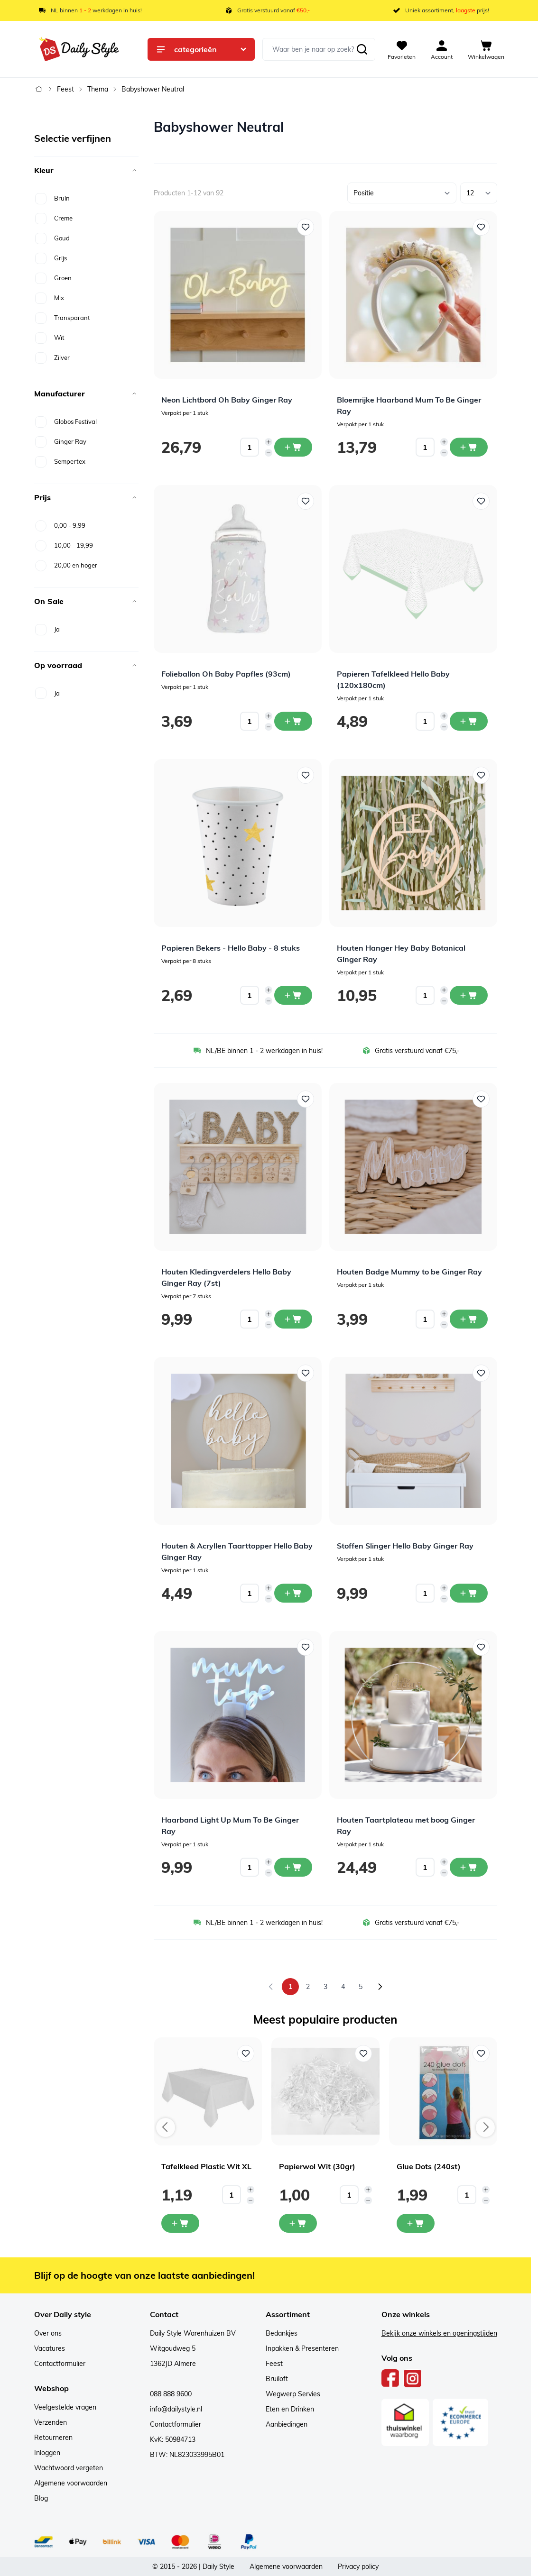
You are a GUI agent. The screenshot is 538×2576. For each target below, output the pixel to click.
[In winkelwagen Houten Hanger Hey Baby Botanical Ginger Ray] (469, 995)
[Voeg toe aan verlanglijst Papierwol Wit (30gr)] (363, 2053)
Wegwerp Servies (293, 2394)
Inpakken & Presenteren (302, 2348)
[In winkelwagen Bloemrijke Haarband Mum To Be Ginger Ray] (469, 447)
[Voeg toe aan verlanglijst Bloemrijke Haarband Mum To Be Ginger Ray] (481, 227)
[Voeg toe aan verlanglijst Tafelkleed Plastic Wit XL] (245, 2053)
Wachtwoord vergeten (68, 2468)
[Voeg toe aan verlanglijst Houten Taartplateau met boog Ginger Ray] (481, 1647)
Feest (65, 89)
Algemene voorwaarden (70, 2483)
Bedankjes (281, 2333)
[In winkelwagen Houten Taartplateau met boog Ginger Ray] (469, 1867)
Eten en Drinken (290, 2409)
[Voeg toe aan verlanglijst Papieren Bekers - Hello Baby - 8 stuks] (305, 775)
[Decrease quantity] (268, 453)
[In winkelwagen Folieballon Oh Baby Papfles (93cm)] (293, 721)
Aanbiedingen (286, 2424)
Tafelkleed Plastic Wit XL (206, 2166)
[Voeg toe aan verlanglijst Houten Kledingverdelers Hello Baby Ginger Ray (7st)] (305, 1099)
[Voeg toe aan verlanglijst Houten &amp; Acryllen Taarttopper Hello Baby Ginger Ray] (305, 1373)
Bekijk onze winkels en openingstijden (439, 2333)
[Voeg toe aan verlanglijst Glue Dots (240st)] (481, 2053)
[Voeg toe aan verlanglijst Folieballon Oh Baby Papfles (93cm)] (305, 501)
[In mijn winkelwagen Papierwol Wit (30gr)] (298, 2223)
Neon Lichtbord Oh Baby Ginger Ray (226, 399)
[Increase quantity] (268, 442)
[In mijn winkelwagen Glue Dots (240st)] (416, 2223)
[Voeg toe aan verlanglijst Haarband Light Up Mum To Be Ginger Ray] (305, 1647)
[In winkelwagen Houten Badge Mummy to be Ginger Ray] (469, 1319)
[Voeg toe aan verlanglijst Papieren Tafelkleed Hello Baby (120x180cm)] (481, 501)
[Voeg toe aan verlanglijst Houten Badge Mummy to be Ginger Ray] (481, 1099)
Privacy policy (358, 2566)
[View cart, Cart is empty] (486, 49)
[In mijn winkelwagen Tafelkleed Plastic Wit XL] (180, 2223)
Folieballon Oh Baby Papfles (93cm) (226, 673)
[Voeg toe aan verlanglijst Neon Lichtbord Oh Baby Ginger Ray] (305, 227)
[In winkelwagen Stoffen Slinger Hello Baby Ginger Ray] (469, 1593)
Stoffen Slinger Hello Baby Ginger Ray (405, 1545)
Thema (97, 89)
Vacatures (49, 2348)
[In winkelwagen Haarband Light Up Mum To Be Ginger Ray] (293, 1867)
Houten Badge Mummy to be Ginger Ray (409, 1271)
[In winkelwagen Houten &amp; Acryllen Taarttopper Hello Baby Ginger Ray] (293, 1593)
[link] (271, 1987)
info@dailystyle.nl (176, 2409)
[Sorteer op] (401, 193)
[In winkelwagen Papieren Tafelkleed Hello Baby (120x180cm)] (469, 721)
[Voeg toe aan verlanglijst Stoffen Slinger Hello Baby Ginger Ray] (481, 1373)
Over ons (48, 2333)
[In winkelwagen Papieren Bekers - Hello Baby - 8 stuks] (293, 995)
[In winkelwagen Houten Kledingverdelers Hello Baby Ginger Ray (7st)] (293, 1319)
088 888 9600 (171, 2394)
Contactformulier (59, 2363)
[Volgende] (380, 1987)
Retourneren (53, 2437)
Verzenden (50, 2422)
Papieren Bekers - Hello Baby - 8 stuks (230, 948)
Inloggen (47, 2452)
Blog (41, 2498)
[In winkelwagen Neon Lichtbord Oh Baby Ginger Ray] (293, 447)
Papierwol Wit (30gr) (317, 2166)
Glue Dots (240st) (429, 2166)
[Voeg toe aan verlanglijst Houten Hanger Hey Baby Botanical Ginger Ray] (481, 775)
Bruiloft (277, 2378)
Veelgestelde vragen (65, 2407)
